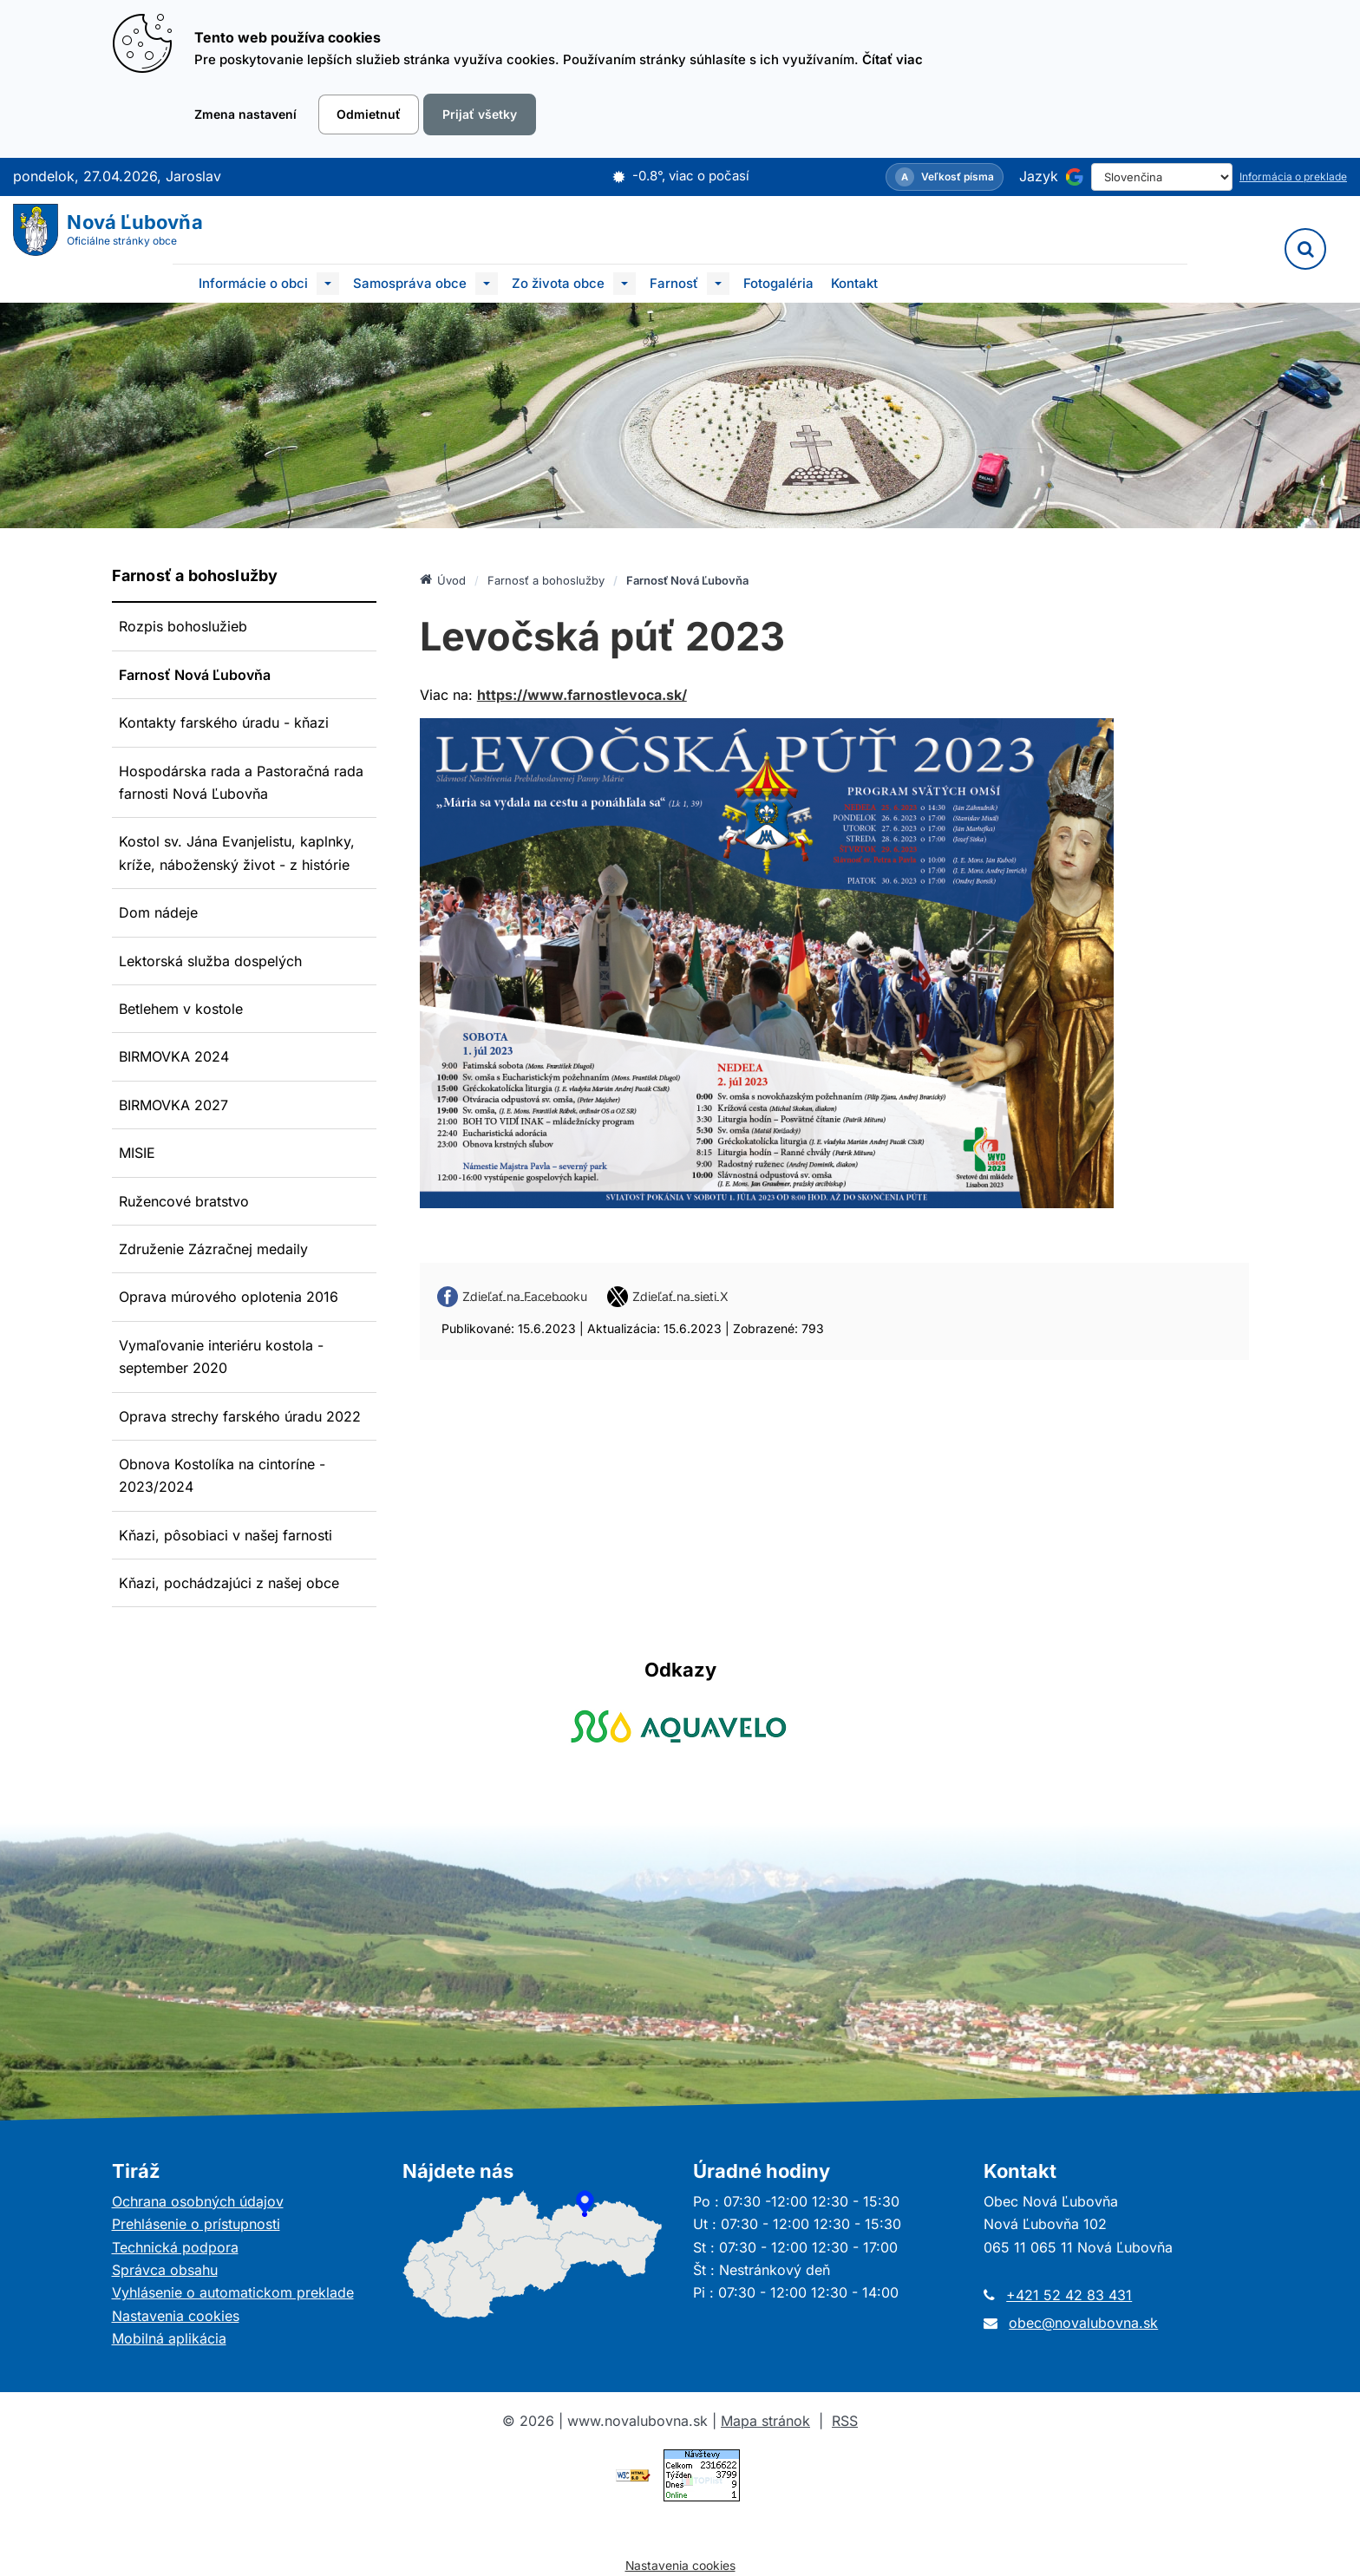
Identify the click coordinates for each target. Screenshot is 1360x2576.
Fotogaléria (778, 283)
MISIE (137, 1152)
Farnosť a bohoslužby (546, 580)
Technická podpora (175, 2247)
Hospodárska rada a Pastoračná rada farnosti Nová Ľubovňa (241, 782)
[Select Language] (1161, 177)
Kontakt (854, 283)
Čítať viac (892, 59)
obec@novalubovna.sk (1083, 2322)
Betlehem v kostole (181, 1008)
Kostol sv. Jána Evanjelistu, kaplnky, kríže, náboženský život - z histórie (237, 853)
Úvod (443, 579)
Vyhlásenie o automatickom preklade (233, 2292)
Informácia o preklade (1293, 176)
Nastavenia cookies (175, 2315)
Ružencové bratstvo (184, 1201)
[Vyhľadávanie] (1305, 249)
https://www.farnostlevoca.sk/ (582, 694)
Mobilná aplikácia (169, 2338)
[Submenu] (328, 283)
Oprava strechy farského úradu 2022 (240, 1416)
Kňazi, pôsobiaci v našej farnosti (225, 1535)
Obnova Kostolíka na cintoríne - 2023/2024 (222, 1475)
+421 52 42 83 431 (1069, 2295)
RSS (845, 2420)
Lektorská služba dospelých (210, 961)
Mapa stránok (765, 2420)
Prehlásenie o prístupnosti (196, 2224)
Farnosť (674, 283)
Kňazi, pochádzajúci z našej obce (229, 1583)
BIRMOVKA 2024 (174, 1056)
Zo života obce (558, 283)
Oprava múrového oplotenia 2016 (228, 1296)
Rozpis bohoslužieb (183, 626)
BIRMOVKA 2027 (173, 1105)
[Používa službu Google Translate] (1074, 176)
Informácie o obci (253, 283)
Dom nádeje (158, 912)
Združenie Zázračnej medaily (213, 1249)
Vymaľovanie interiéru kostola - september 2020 (221, 1356)
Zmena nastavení (245, 114)
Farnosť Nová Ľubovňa (195, 674)
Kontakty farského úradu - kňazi (224, 722)
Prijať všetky (479, 114)
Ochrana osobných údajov (198, 2201)
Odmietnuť (369, 114)
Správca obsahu (165, 2270)
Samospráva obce (410, 283)
